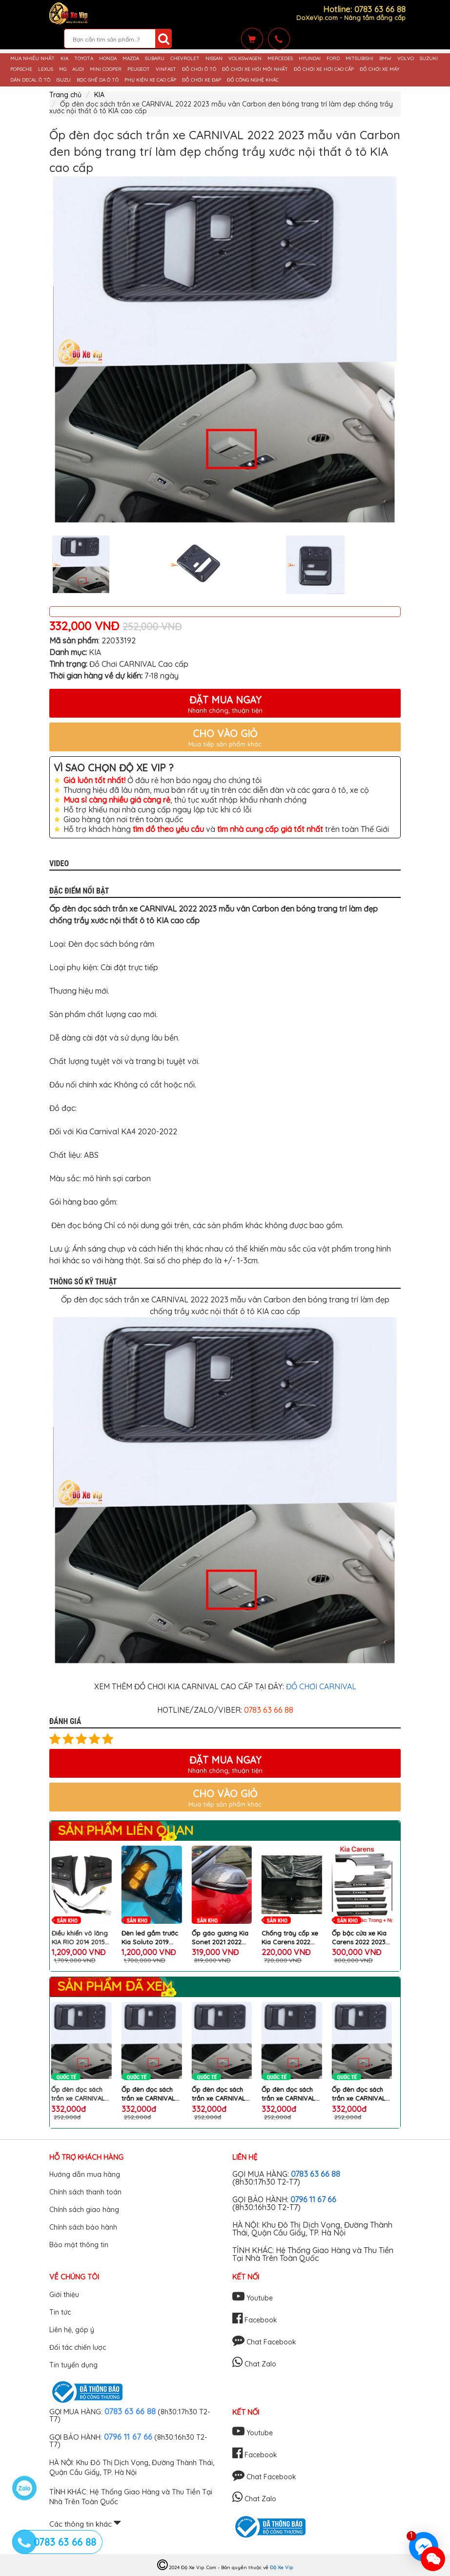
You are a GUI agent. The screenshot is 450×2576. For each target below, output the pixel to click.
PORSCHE (21, 69)
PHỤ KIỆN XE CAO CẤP (150, 80)
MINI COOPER (106, 69)
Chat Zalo (254, 2364)
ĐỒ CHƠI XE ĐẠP (201, 80)
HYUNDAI (310, 58)
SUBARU (154, 58)
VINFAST (166, 69)
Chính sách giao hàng (84, 2209)
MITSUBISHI (359, 58)
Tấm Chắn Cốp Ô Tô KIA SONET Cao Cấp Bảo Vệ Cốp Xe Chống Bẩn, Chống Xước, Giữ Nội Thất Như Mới (83, 1937)
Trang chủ (65, 94)
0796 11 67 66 (313, 2199)
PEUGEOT (138, 69)
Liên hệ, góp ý (71, 2329)
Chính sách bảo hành (83, 2227)
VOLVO (405, 58)
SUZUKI (429, 58)
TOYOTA (83, 58)
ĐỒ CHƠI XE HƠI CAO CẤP (324, 69)
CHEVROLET (185, 58)
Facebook (254, 2320)
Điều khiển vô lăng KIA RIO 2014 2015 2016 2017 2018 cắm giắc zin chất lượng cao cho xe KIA (154, 1937)
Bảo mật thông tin (78, 2244)
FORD (333, 58)
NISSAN (214, 58)
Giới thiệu (64, 2294)
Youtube (252, 2298)
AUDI (78, 69)
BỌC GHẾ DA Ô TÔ (98, 80)
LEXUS (45, 69)
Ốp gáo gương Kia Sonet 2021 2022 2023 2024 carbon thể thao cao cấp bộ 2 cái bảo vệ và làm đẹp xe (293, 1937)
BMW (385, 58)
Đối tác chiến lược (77, 2347)
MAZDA (131, 58)
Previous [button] (42, 565)
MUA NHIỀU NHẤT (32, 58)
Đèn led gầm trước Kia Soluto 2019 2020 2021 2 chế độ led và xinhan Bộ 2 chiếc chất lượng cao (223, 1937)
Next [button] (408, 565)
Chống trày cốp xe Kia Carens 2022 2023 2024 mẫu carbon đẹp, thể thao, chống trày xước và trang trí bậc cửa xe (363, 1937)
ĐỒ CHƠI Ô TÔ (199, 69)
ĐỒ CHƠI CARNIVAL (321, 1686)
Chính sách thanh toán (85, 2192)
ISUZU (63, 80)
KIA (64, 58)
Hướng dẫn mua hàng (84, 2174)
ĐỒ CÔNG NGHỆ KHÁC (253, 80)
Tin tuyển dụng (73, 2365)
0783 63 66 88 (315, 2174)
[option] (225, 352)
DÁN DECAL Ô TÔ (30, 80)
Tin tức (60, 2312)
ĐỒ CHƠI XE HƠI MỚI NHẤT (255, 69)
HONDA (108, 58)
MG (62, 69)
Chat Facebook (264, 2342)
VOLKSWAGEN (245, 58)
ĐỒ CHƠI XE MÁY (379, 69)
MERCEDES (280, 58)
